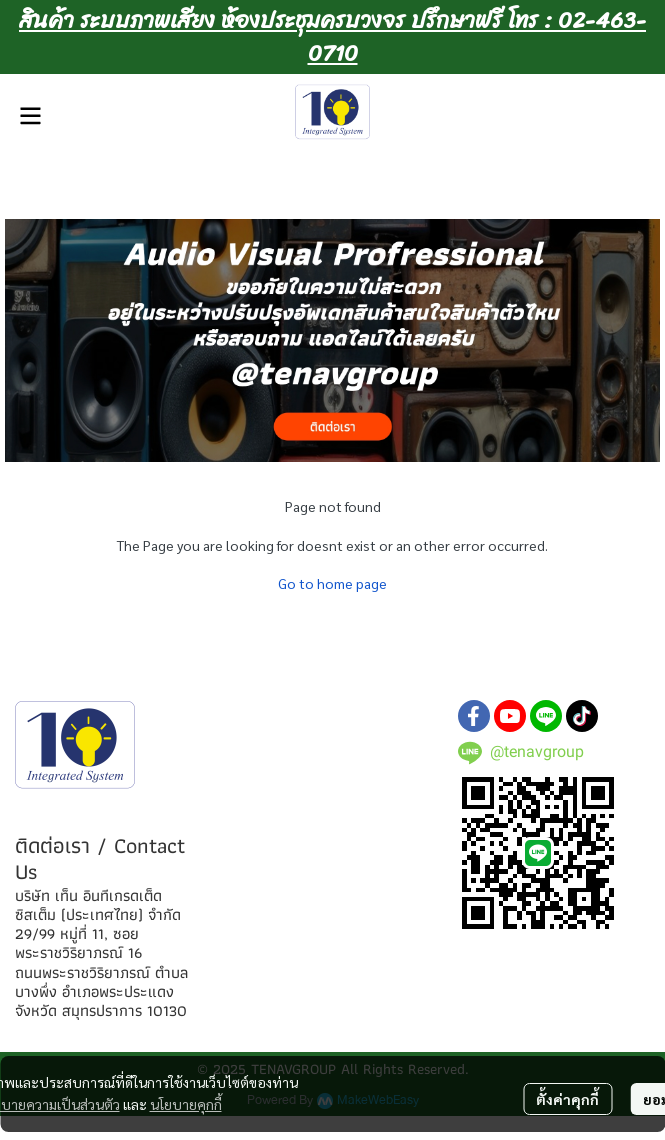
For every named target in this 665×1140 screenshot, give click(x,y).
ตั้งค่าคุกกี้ (567, 1099)
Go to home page (332, 583)
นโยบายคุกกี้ (186, 1104)
